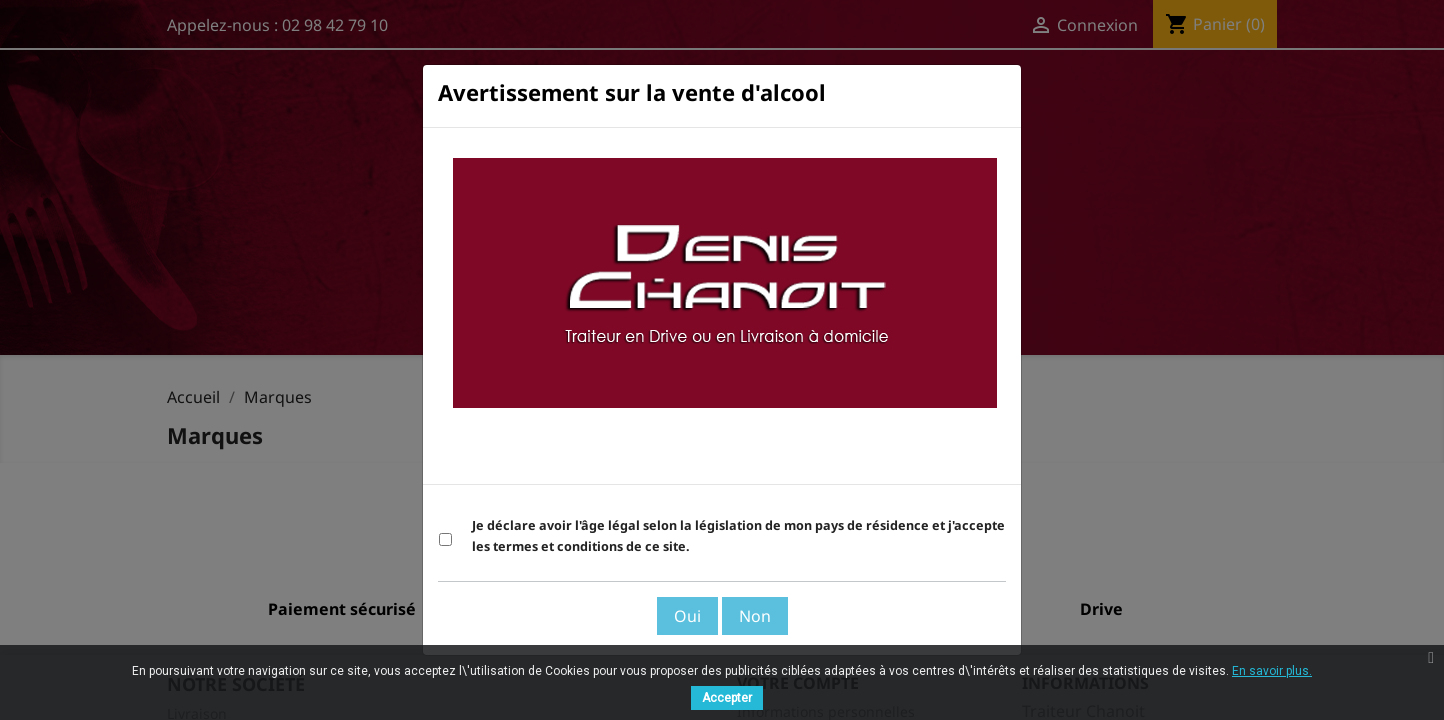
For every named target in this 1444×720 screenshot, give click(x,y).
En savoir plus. (1272, 671)
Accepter (727, 698)
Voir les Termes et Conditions (895, 459)
